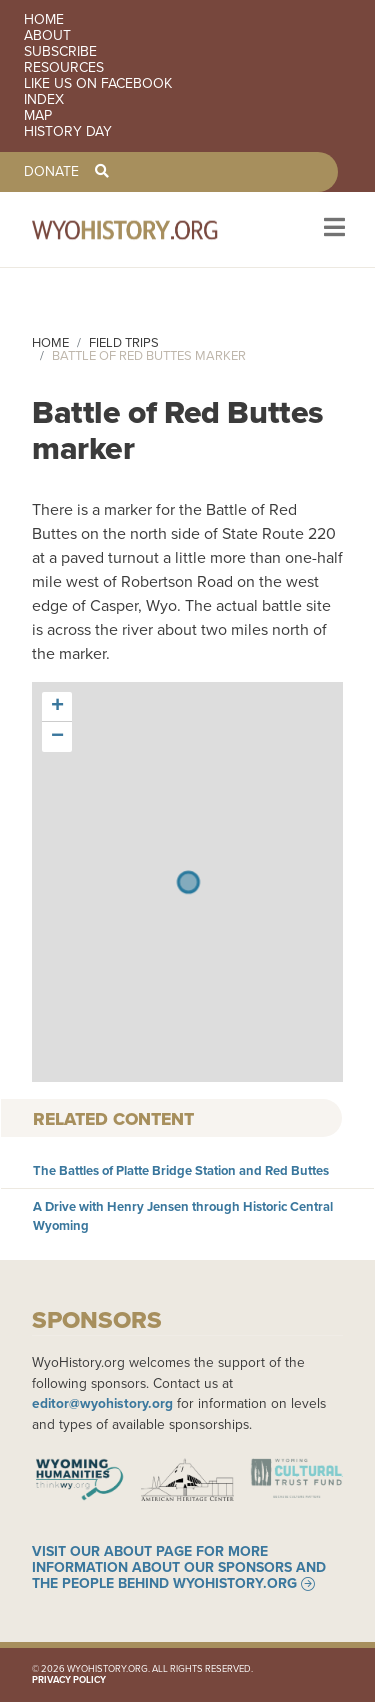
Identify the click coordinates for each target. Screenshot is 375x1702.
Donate (51, 172)
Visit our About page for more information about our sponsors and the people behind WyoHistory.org (179, 1568)
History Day (68, 132)
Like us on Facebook (98, 84)
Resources (64, 68)
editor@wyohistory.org (102, 1403)
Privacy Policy (69, 1680)
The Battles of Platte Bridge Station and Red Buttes (181, 1170)
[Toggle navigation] (332, 229)
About (47, 36)
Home (44, 20)
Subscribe (60, 52)
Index (44, 100)
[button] (57, 707)
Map (38, 116)
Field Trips (124, 342)
